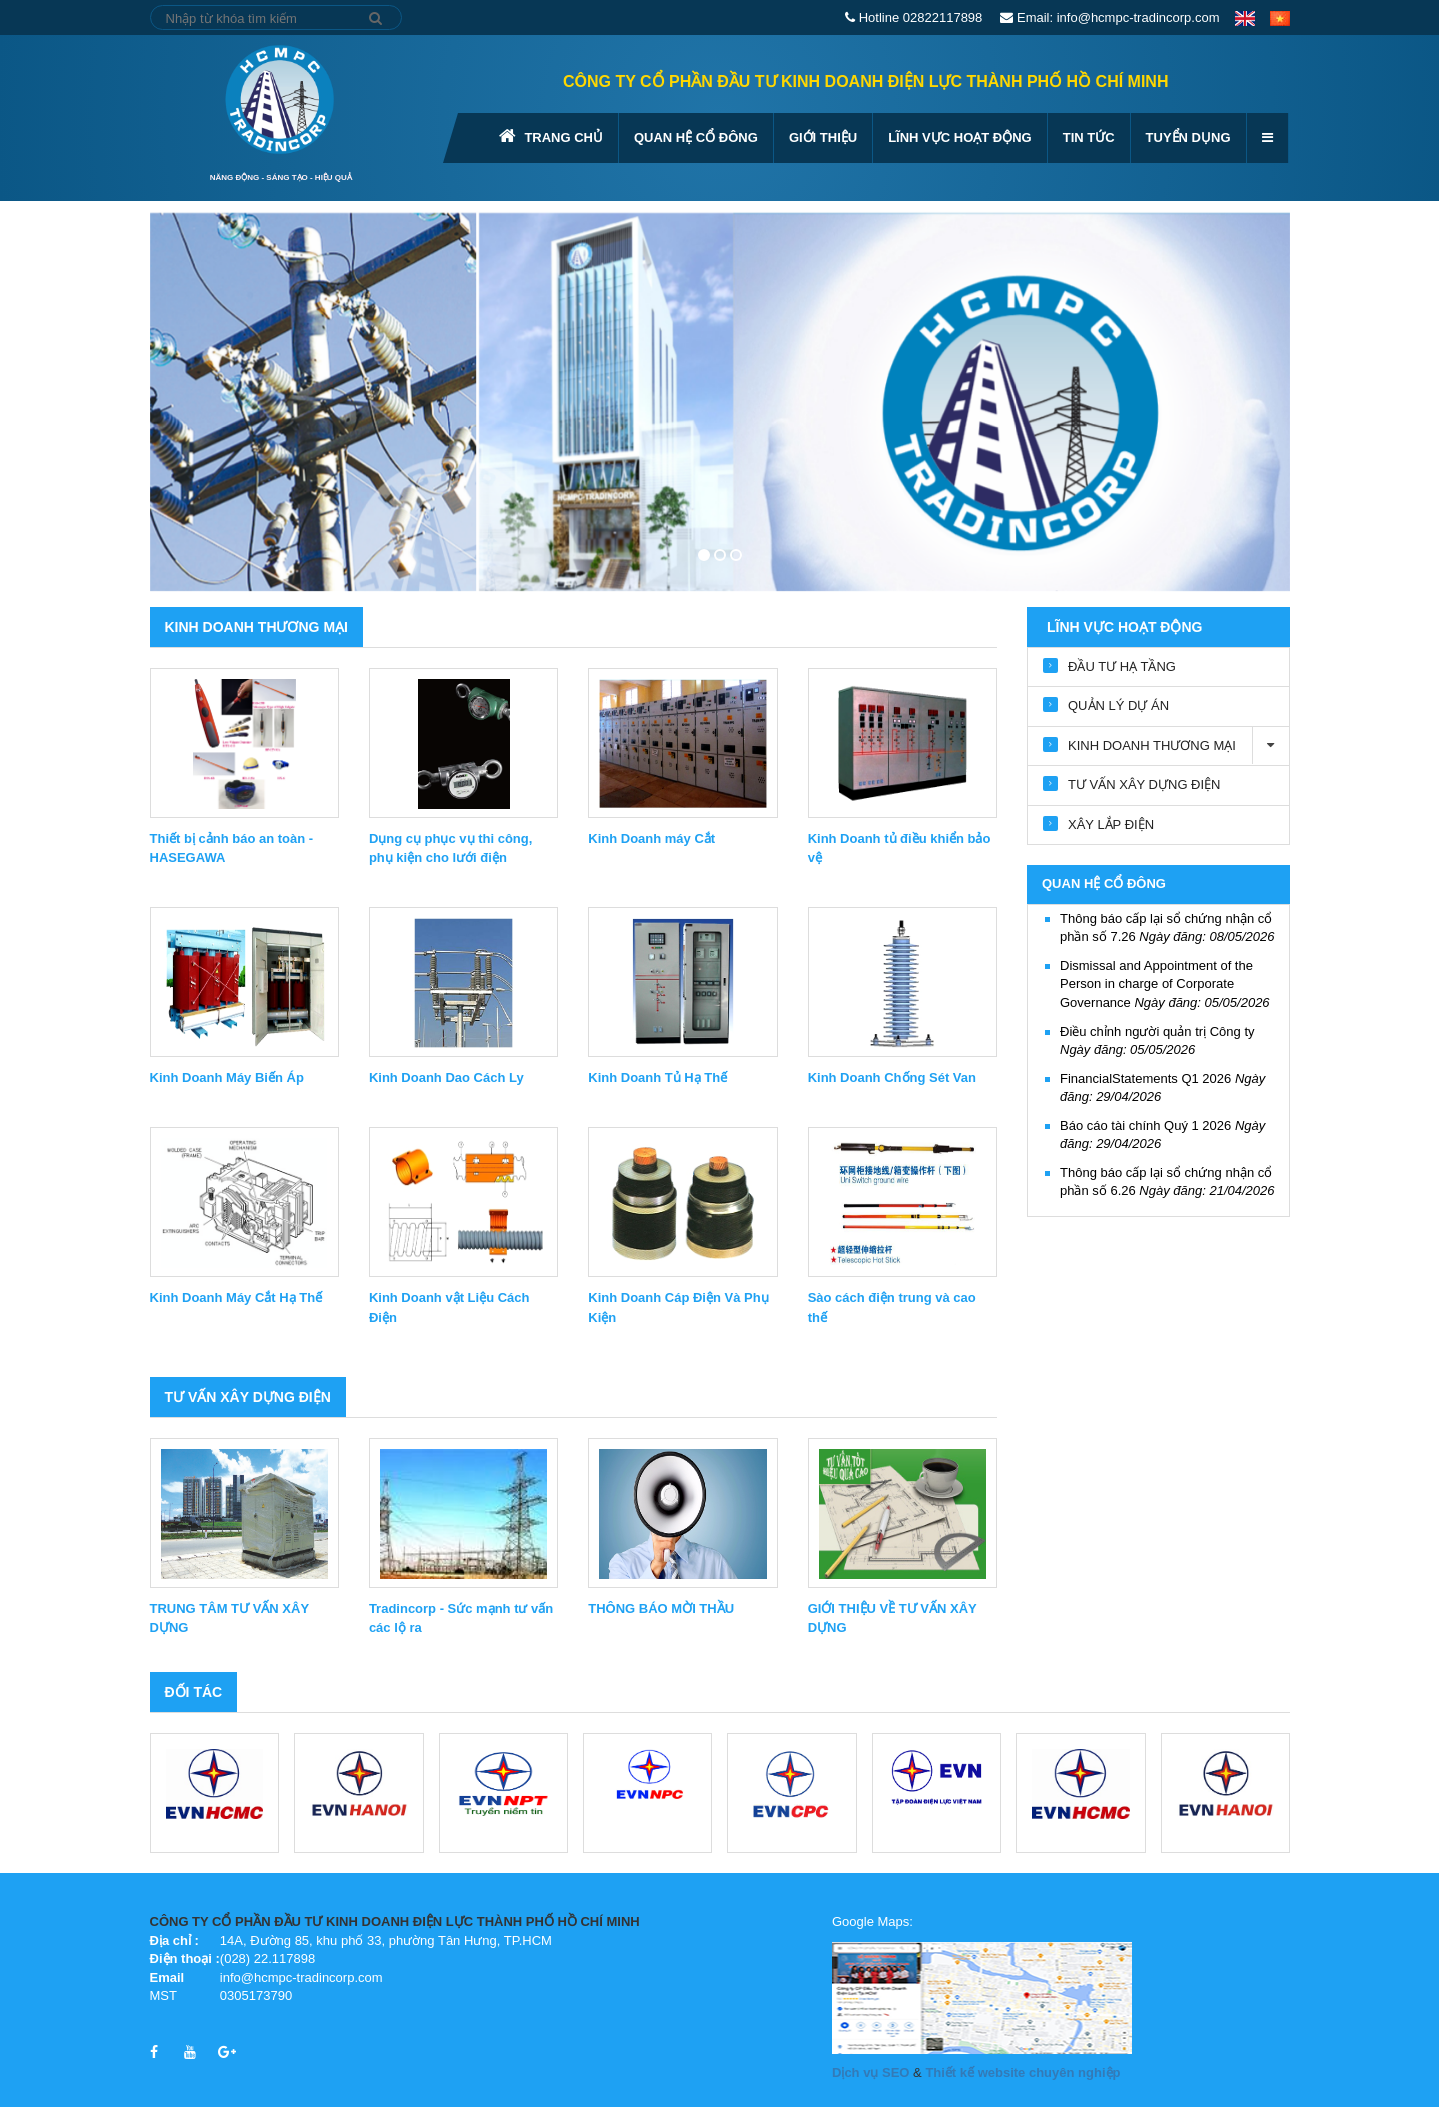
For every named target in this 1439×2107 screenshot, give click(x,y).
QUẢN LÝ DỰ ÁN (1118, 705)
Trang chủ (551, 136)
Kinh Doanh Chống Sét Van (892, 1077)
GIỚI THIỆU (823, 137)
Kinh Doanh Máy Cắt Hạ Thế (236, 1297)
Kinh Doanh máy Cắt (651, 838)
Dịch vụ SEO (870, 2072)
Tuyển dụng (1188, 137)
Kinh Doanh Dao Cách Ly (446, 1077)
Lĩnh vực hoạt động (960, 137)
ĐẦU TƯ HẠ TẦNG (1122, 666)
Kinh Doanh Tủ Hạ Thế (657, 1077)
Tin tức (1089, 137)
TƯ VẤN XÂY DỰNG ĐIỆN (248, 1397)
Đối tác (194, 1692)
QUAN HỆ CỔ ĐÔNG (696, 137)
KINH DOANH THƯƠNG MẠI (256, 627)
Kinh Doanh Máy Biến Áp (227, 1077)
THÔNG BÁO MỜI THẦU (661, 1608)
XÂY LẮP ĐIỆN (1111, 824)
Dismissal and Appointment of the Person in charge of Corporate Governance (1165, 984)
